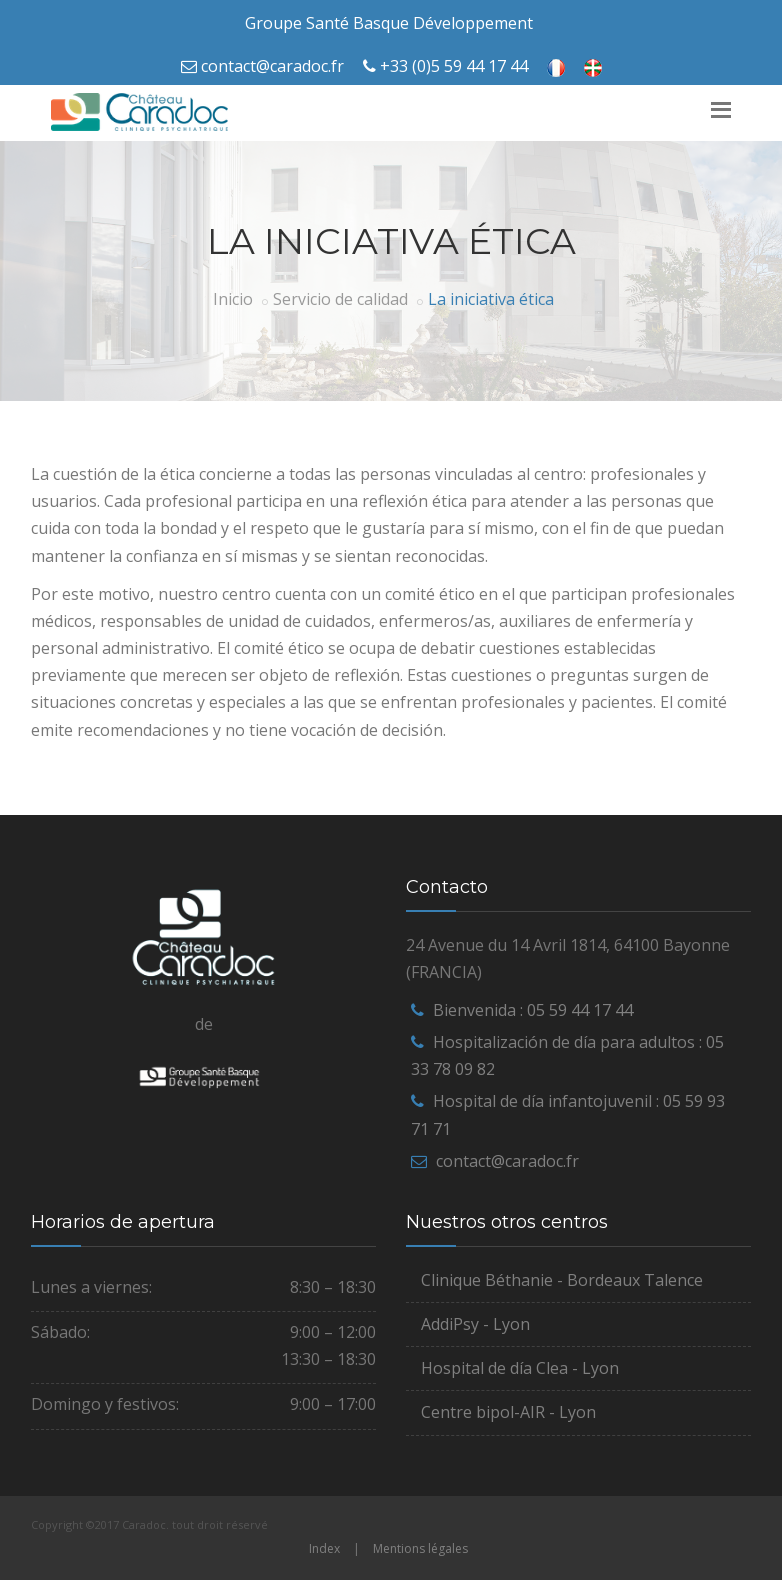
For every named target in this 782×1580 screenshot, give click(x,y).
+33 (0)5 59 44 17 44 (454, 66)
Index (324, 1548)
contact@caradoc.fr (272, 66)
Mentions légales (420, 1548)
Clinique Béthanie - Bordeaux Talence (562, 1280)
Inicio (233, 299)
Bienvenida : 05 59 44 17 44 (533, 1010)
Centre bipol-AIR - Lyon (508, 1412)
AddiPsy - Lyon (475, 1324)
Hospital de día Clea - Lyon (520, 1368)
